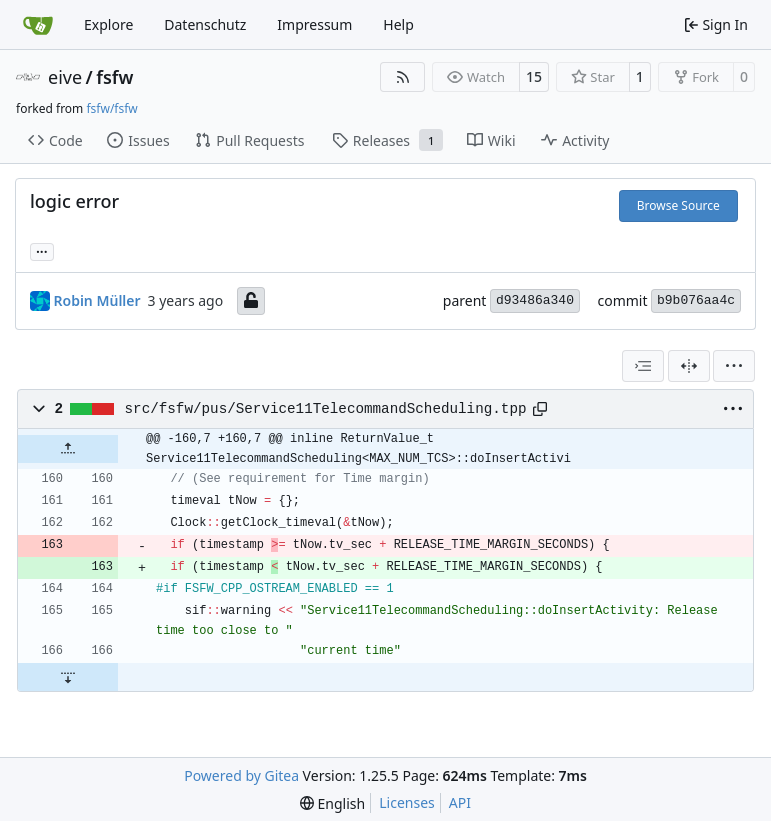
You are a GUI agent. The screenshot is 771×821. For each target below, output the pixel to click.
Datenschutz (205, 24)
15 (534, 76)
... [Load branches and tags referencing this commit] (42, 250)
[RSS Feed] (403, 77)
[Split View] (689, 366)
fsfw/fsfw (111, 108)
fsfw (114, 77)
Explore (108, 24)
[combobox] (643, 366)
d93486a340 (535, 300)
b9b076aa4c (696, 300)
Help (398, 24)
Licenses (407, 802)
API (460, 802)
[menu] (734, 366)
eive (65, 77)
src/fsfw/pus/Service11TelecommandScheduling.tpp (326, 409)
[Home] (38, 25)
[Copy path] (540, 409)
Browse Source (678, 205)
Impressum (314, 24)
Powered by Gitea (241, 775)
